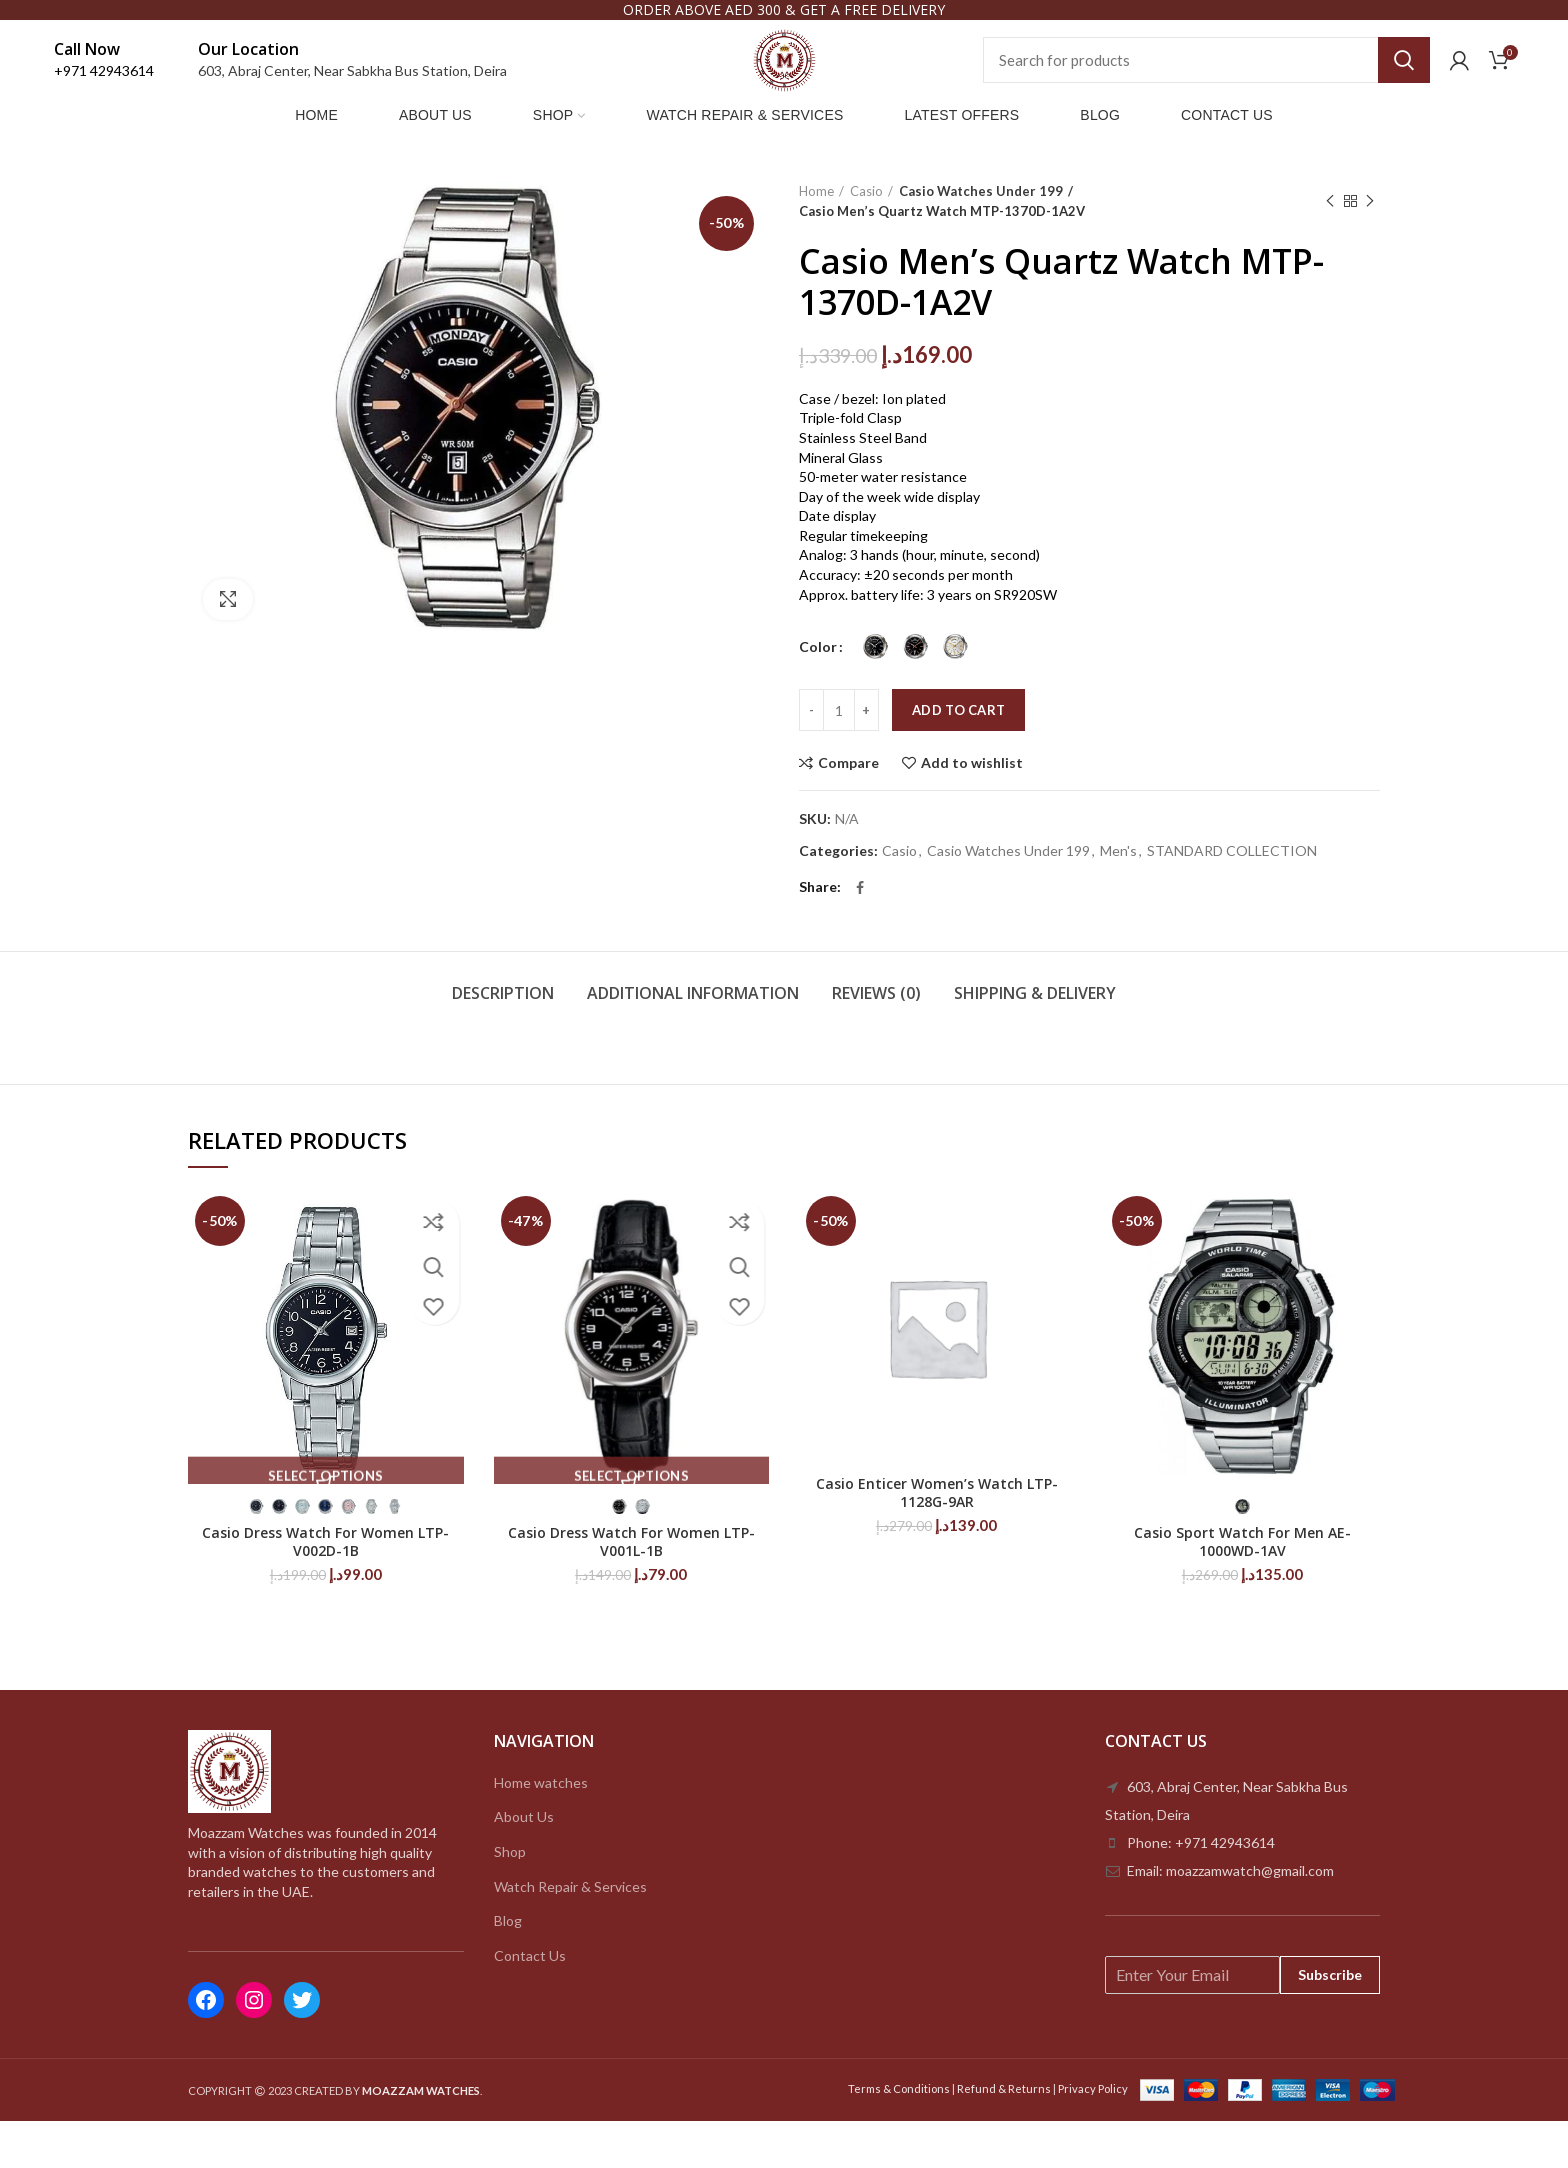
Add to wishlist (972, 810)
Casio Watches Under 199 (975, 237)
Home (816, 237)
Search (1404, 80)
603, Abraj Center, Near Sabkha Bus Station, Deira (352, 90)
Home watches (541, 1828)
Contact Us (530, 2001)
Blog (508, 1966)
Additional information (693, 1039)
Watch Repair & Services (570, 1932)
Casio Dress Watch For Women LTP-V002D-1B (325, 1588)
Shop (510, 1897)
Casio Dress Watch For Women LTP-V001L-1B (631, 1588)
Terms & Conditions (899, 2134)
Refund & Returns (1004, 2134)
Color (818, 692)
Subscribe (1330, 2020)
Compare (848, 810)
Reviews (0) (876, 1039)
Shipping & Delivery (1035, 1039)
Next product (1370, 247)
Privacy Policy (1093, 2134)
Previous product (1330, 247)
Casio (866, 237)
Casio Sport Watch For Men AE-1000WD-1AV (1242, 1588)
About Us (524, 1863)
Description (503, 1039)
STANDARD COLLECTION (1232, 897)
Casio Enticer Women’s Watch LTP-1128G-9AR (937, 1539)
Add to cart (958, 757)
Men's (1118, 897)
